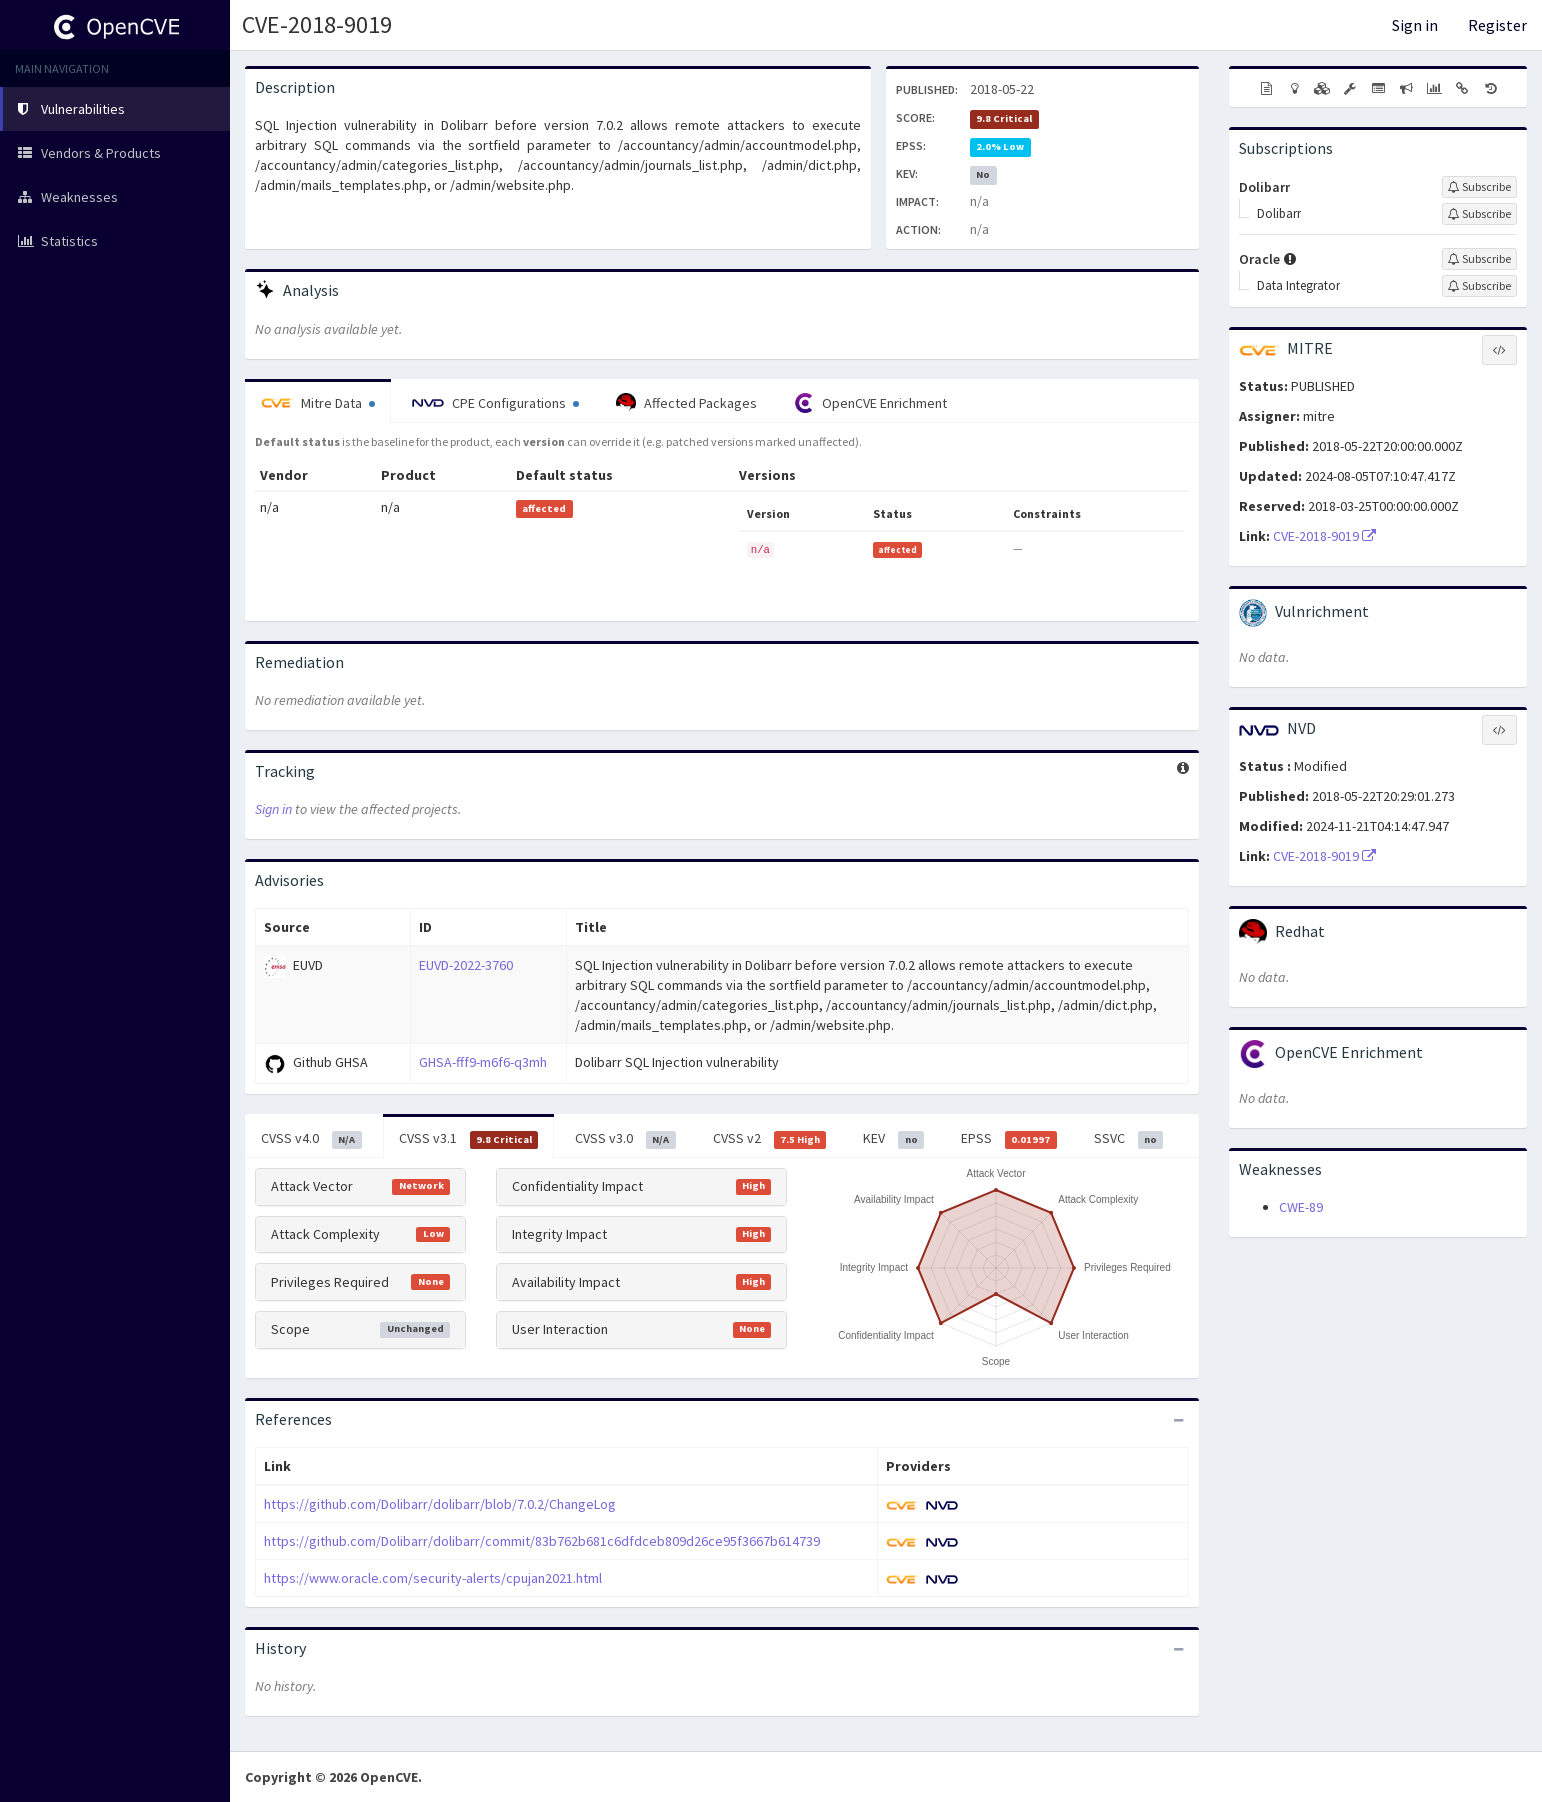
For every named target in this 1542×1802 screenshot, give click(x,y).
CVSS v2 (770, 1139)
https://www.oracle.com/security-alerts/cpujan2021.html (433, 1578)
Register (1497, 25)
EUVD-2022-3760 (466, 965)
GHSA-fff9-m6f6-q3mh (483, 1062)
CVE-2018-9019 (317, 24)
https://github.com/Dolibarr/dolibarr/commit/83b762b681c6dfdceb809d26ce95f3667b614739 (542, 1541)
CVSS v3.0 (625, 1139)
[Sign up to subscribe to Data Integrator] (1479, 286)
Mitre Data (318, 403)
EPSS (1009, 1139)
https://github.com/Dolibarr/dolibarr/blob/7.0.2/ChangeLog (440, 1504)
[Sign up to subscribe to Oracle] (1479, 259)
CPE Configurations (495, 403)
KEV (893, 1139)
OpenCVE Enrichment (870, 403)
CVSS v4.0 (311, 1139)
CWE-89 (1301, 1207)
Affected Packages (686, 403)
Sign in (1415, 25)
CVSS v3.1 (469, 1139)
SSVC (1129, 1139)
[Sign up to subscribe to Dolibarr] (1479, 187)
